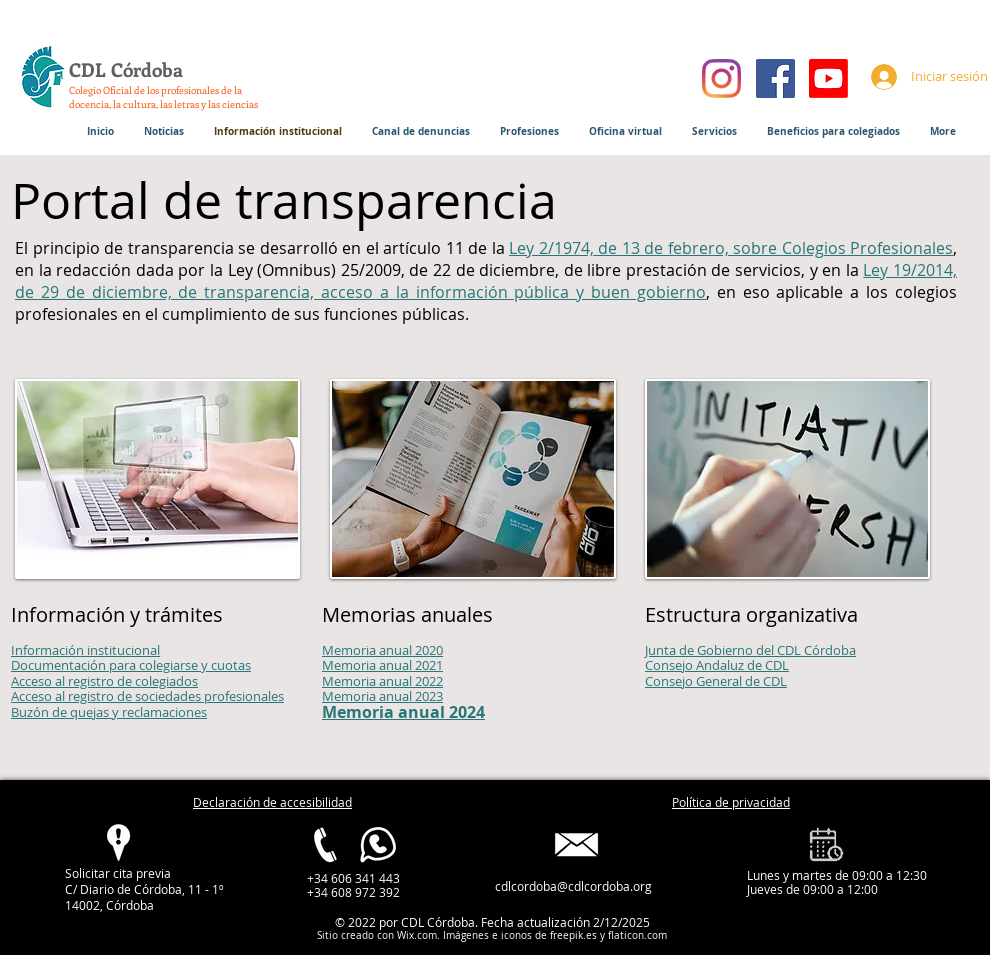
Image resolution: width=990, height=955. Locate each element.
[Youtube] (828, 78)
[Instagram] (721, 78)
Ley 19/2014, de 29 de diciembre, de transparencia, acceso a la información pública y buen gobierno (486, 281)
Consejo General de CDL (716, 681)
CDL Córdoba (126, 69)
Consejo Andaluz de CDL (717, 665)
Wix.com (417, 935)
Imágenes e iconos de (493, 935)
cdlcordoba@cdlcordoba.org (573, 886)
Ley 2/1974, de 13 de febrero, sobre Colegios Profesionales (731, 248)
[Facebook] (775, 78)
